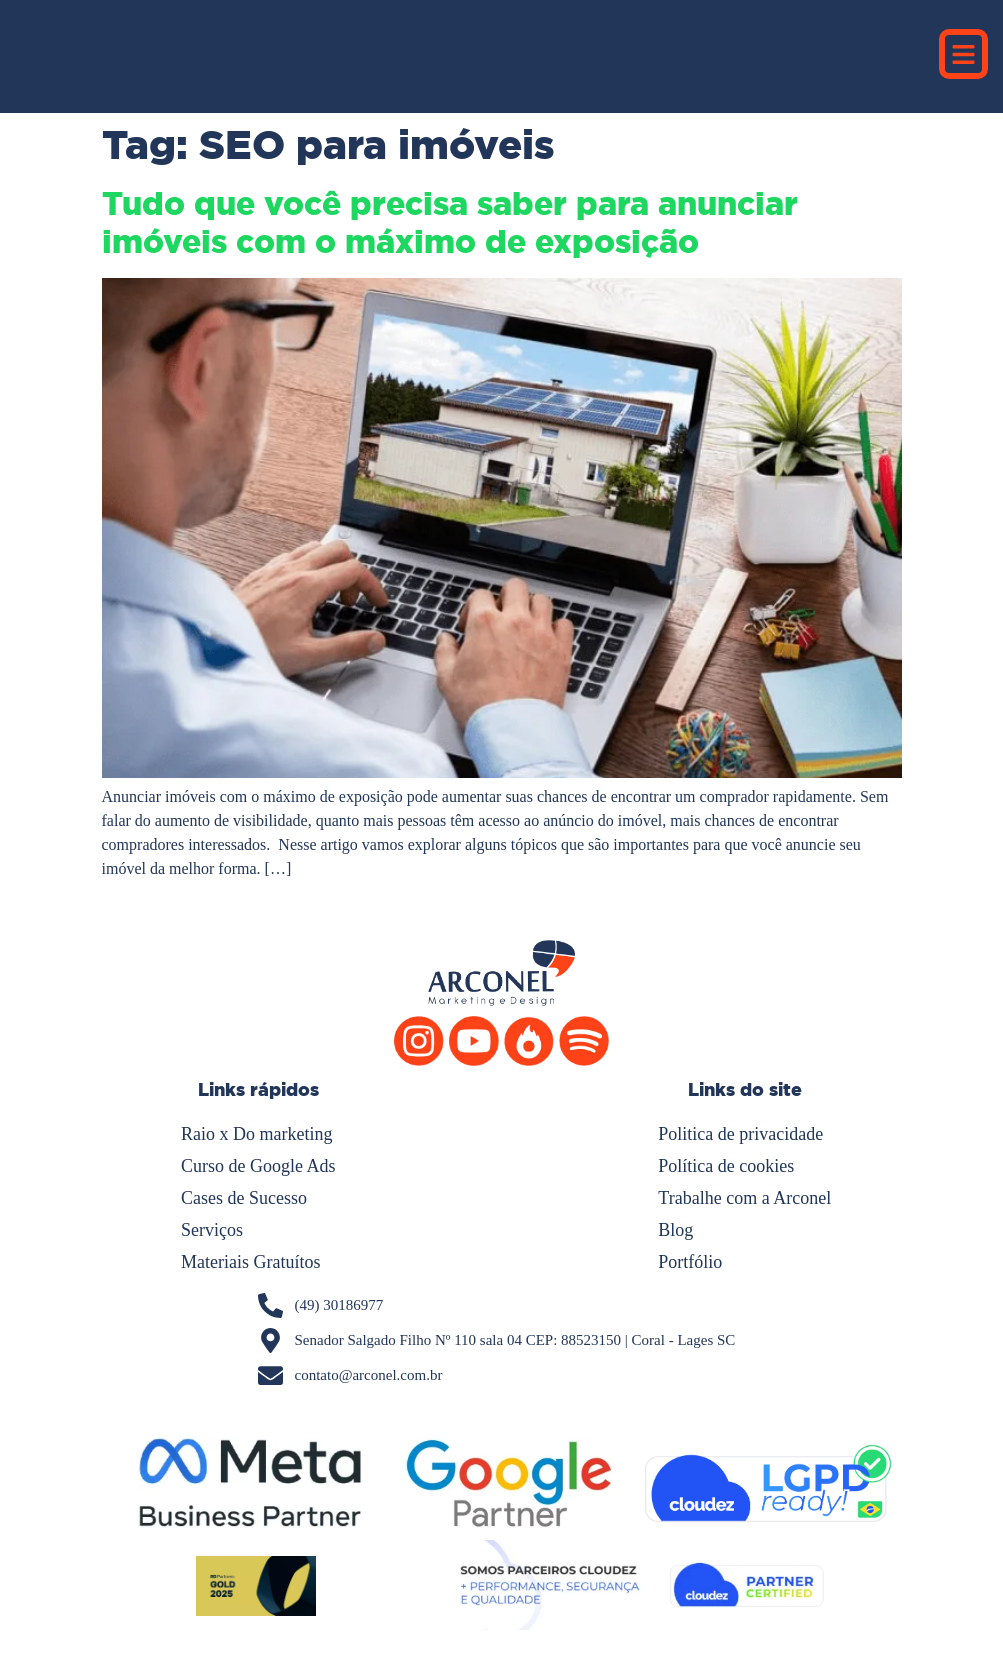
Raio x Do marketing (256, 1134)
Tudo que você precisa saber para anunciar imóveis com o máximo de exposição (450, 223)
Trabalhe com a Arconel (744, 1198)
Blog (675, 1230)
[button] (964, 54)
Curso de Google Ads (258, 1166)
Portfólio (690, 1262)
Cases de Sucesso (244, 1198)
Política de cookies (726, 1166)
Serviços (212, 1230)
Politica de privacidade (740, 1134)
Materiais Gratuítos (250, 1262)
